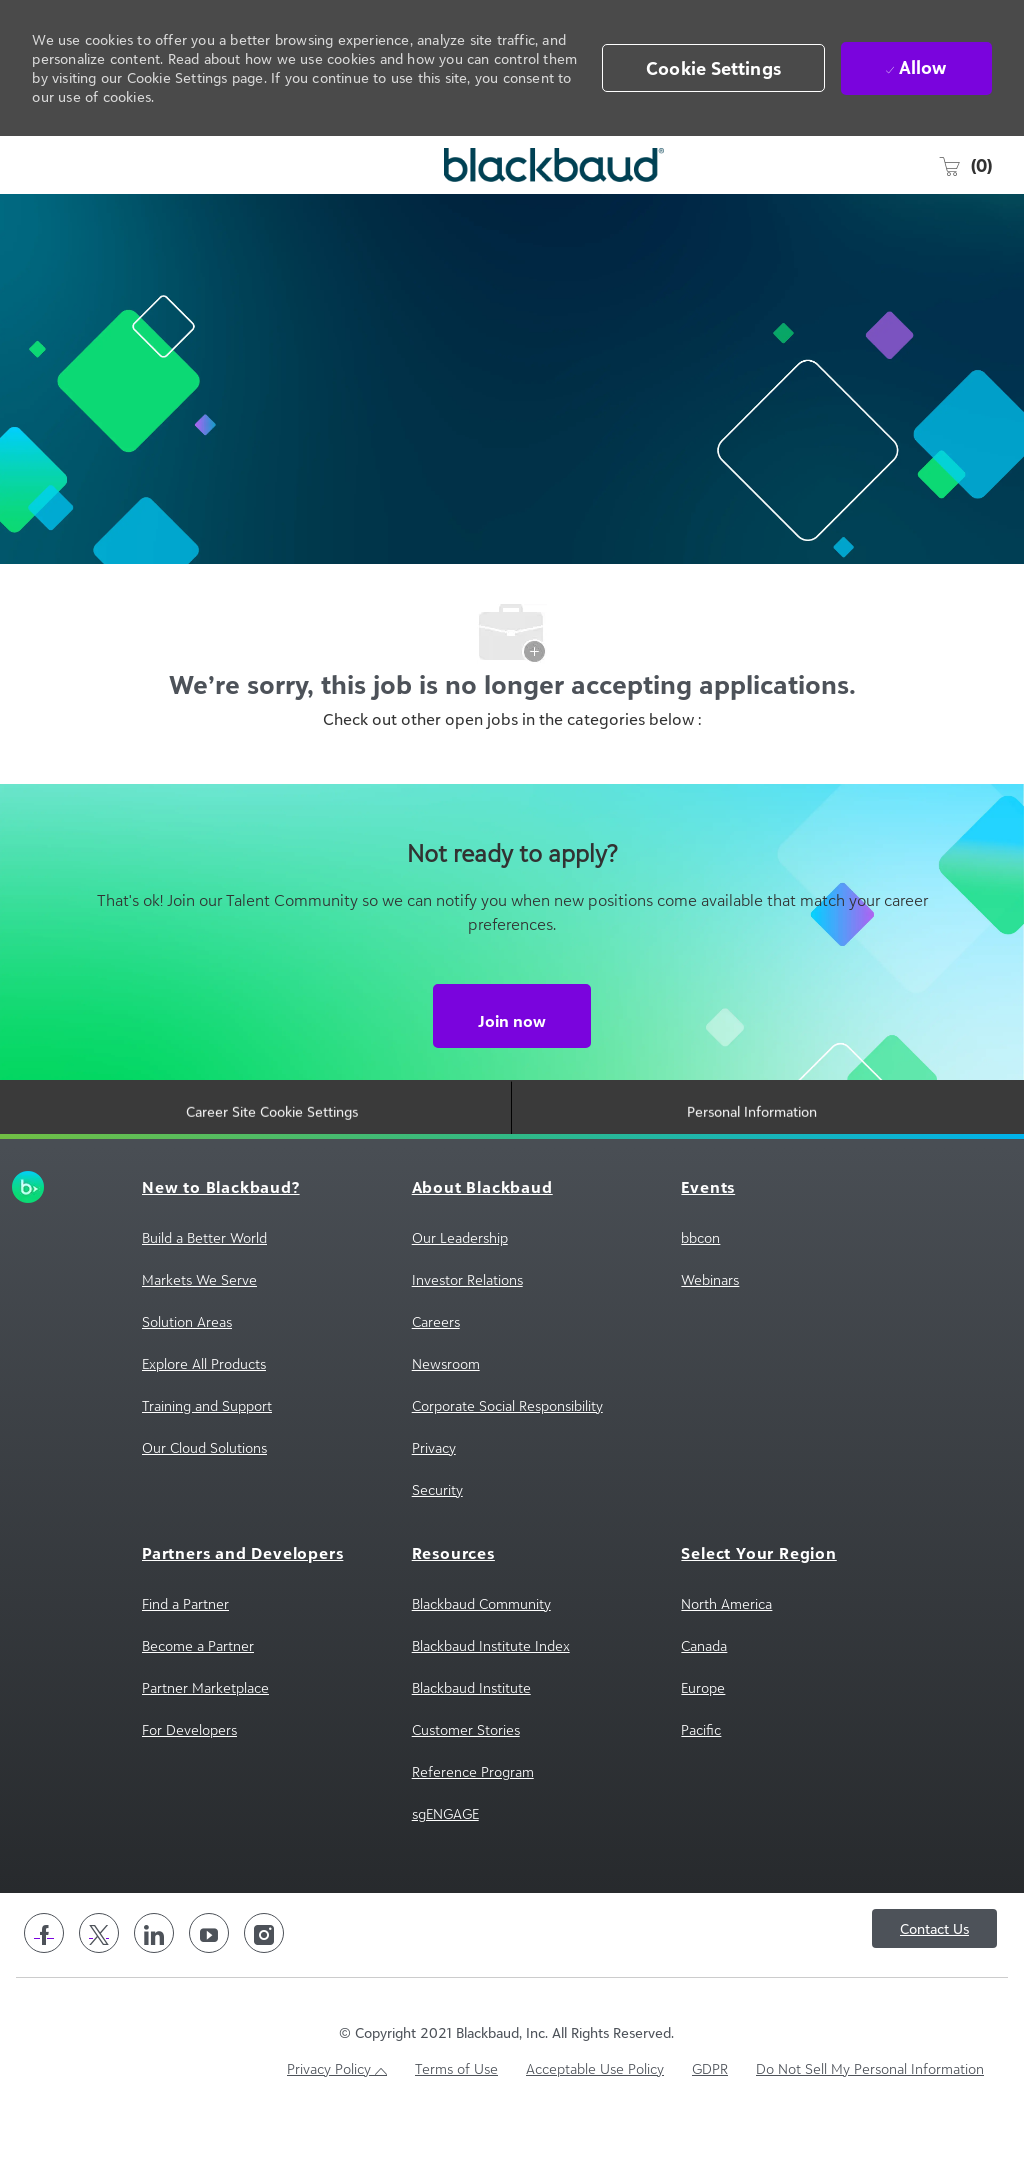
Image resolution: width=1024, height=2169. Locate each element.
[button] (713, 68)
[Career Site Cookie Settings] (272, 1174)
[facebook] (44, 1991)
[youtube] (209, 1991)
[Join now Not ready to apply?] (512, 1074)
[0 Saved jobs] (964, 165)
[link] (42, 1245)
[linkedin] (154, 1991)
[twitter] (99, 1991)
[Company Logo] (507, 165)
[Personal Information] (752, 1174)
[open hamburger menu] (44, 164)
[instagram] (264, 1991)
